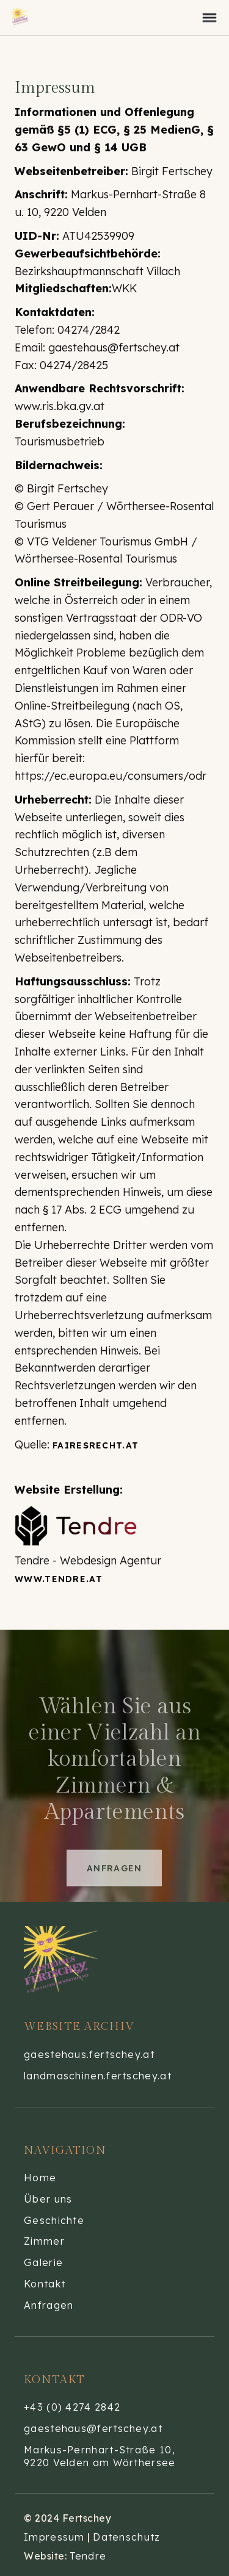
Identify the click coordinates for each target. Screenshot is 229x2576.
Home (40, 2177)
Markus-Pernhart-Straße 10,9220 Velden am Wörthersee (100, 2456)
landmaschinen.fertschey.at (98, 2076)
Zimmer (44, 2241)
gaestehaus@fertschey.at (93, 2428)
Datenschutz (126, 2537)
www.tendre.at (59, 1579)
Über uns (48, 2199)
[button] (209, 17)
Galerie (43, 2262)
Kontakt (44, 2284)
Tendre (88, 2556)
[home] (30, 18)
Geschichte (54, 2220)
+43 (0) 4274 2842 (72, 2407)
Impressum (54, 2537)
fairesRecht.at (96, 1445)
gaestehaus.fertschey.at (89, 2054)
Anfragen (114, 1890)
